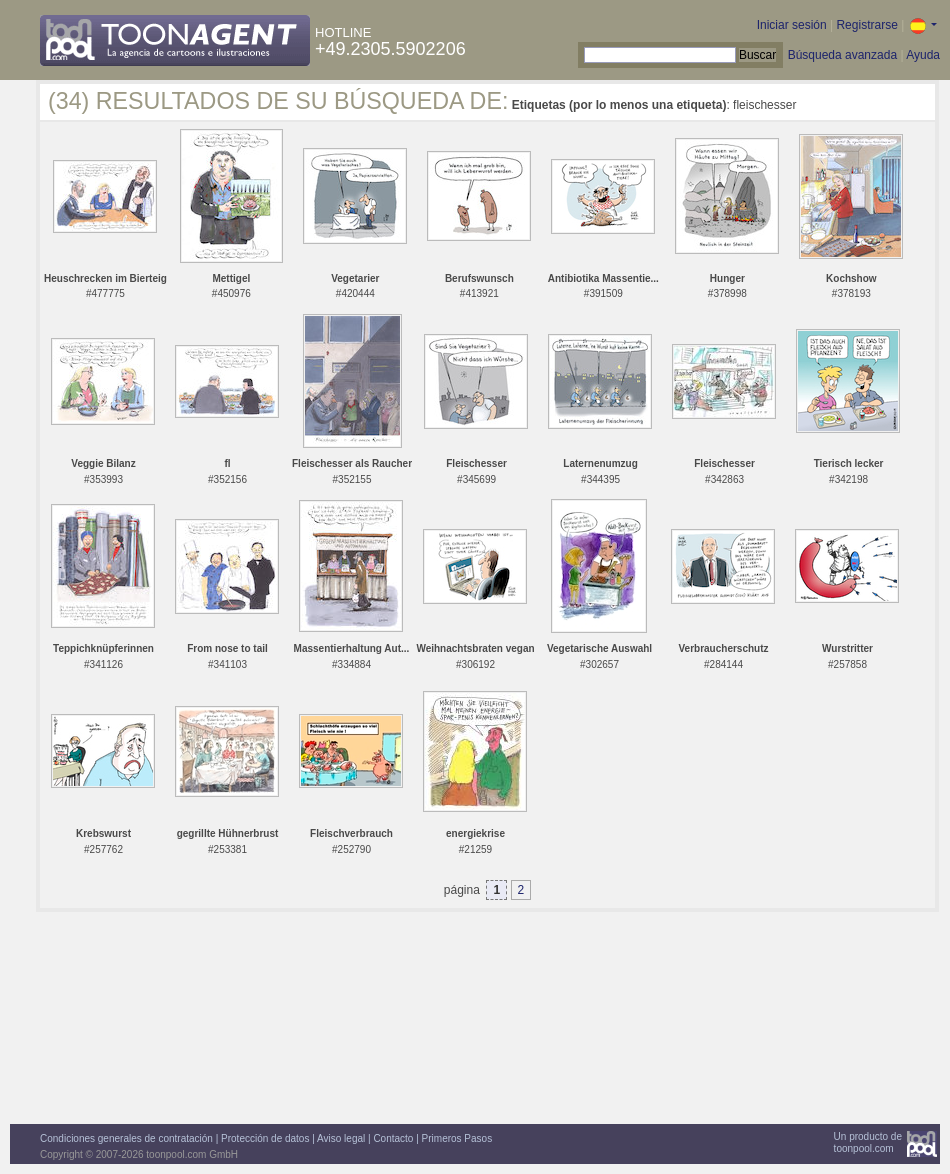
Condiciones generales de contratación (126, 1138)
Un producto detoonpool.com (868, 1142)
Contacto (393, 1138)
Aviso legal (341, 1138)
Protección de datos (265, 1138)
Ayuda (923, 55)
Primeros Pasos (457, 1138)
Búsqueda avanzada (842, 55)
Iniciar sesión (792, 25)
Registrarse (866, 25)
